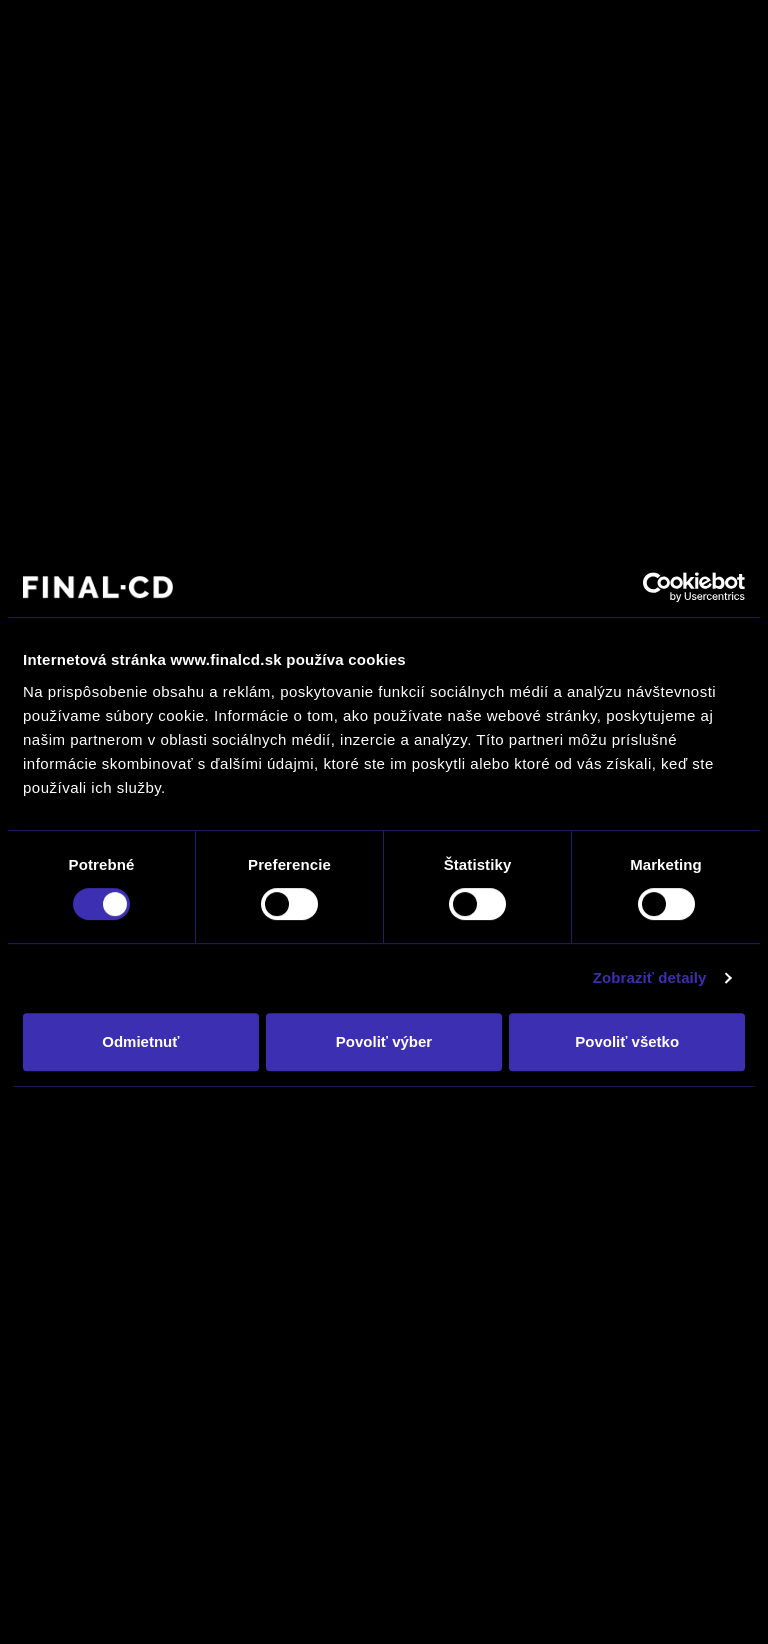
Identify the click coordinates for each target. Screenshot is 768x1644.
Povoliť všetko (627, 1041)
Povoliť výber (384, 1041)
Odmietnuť (140, 1041)
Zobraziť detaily (650, 977)
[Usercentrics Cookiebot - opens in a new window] (657, 587)
